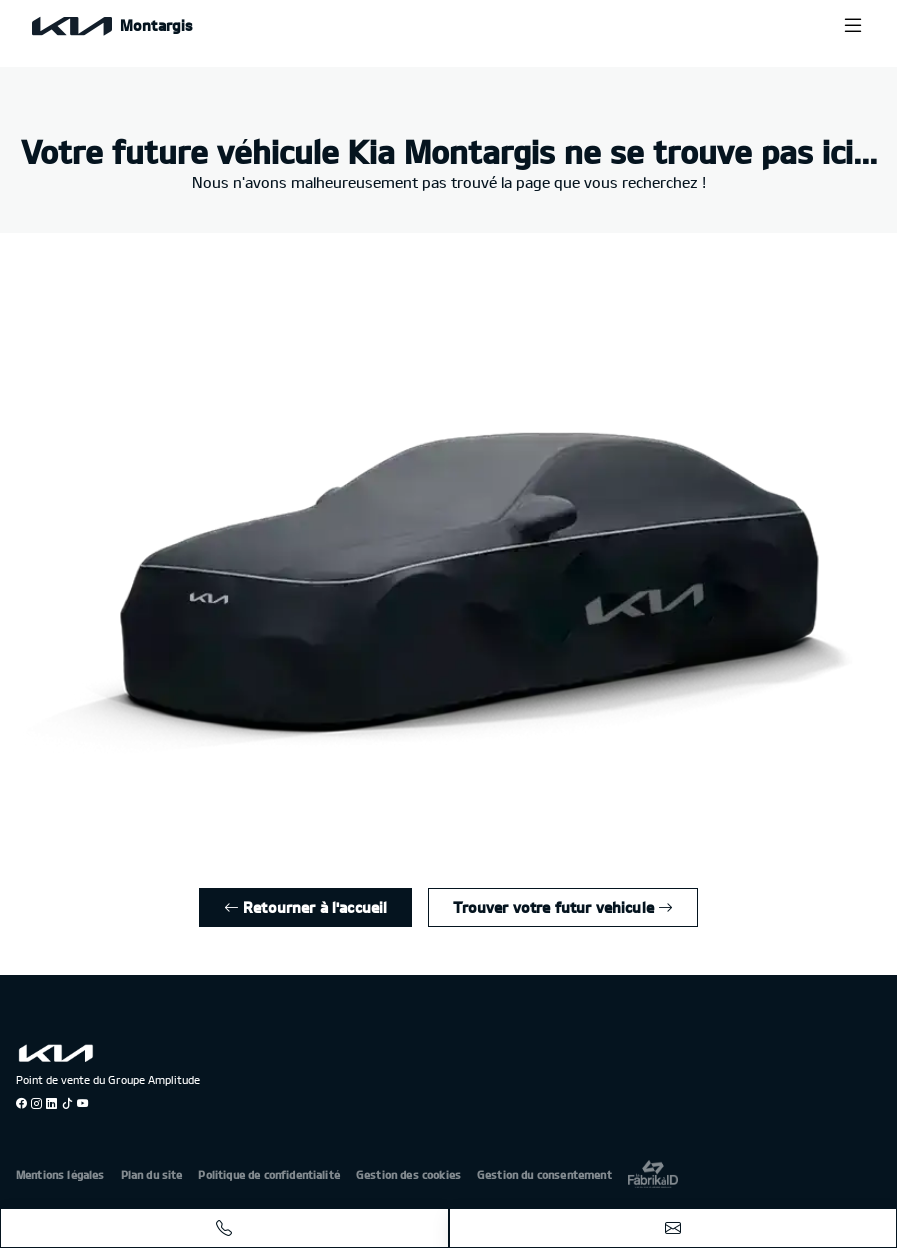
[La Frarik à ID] (653, 1173)
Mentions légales (60, 1174)
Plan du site (152, 1174)
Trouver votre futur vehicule (563, 907)
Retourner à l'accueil (306, 907)
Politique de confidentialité (268, 1174)
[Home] (112, 25)
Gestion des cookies (408, 1174)
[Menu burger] (853, 25)
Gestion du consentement (544, 1174)
